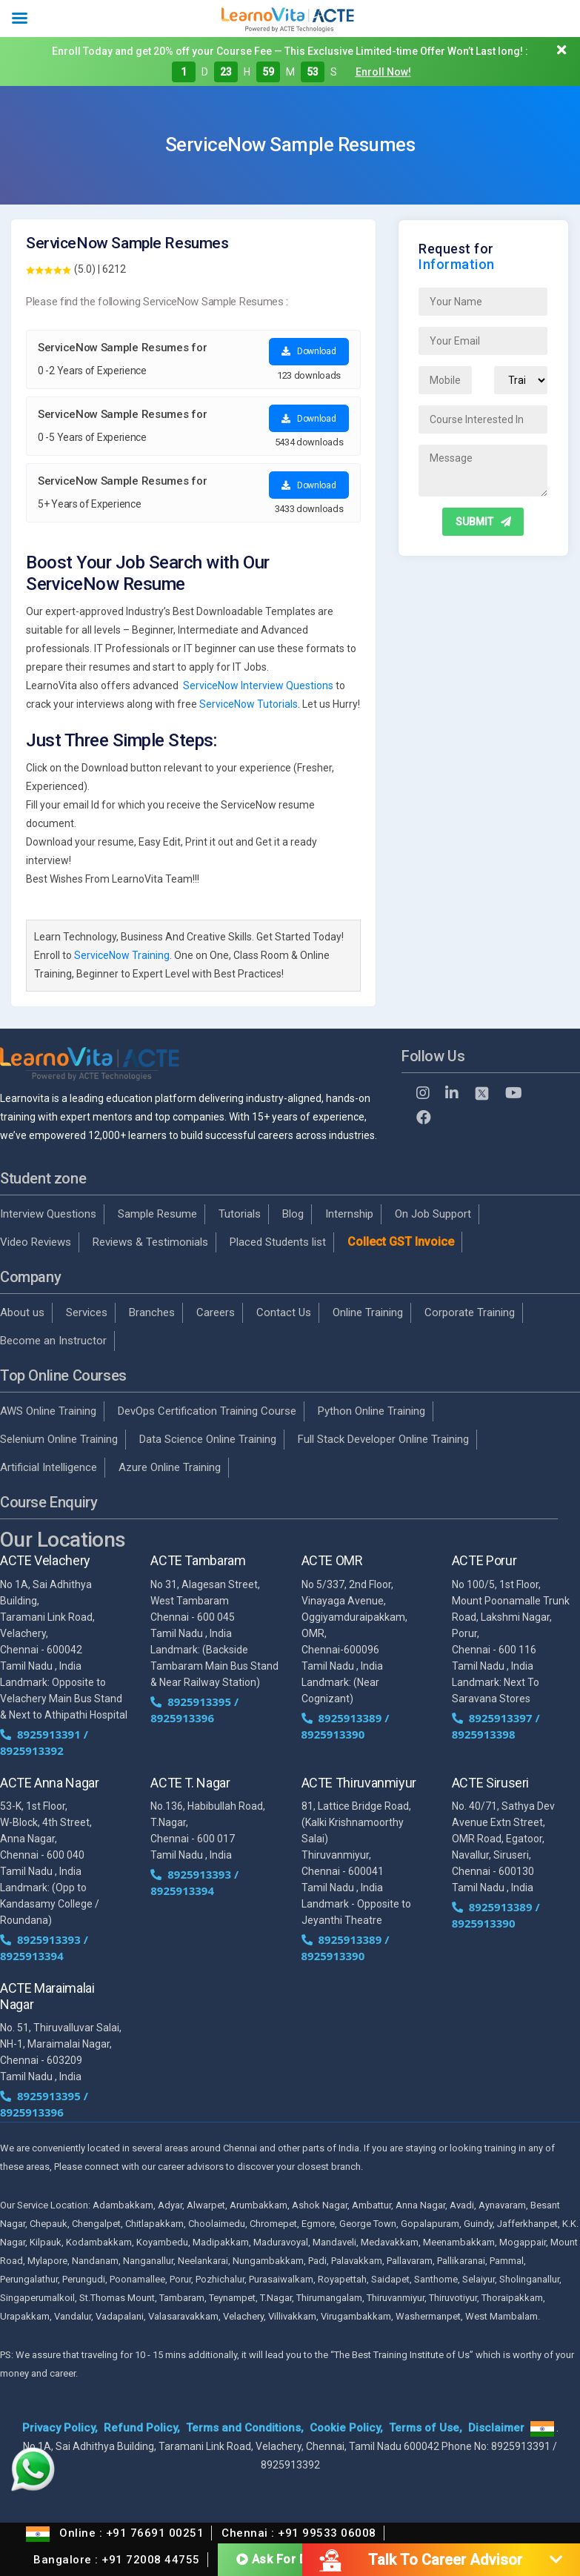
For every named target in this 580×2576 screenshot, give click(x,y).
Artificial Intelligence (48, 1467)
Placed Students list (278, 1242)
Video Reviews (35, 1242)
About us (22, 1312)
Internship (349, 1214)
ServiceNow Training (122, 955)
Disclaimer (496, 2427)
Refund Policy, (142, 2427)
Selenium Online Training (59, 1439)
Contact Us (283, 1312)
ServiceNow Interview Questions (258, 685)
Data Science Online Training (207, 1439)
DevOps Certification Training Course (207, 1411)
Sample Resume (157, 1214)
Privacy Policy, (60, 2427)
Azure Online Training (170, 1467)
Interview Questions (48, 1214)
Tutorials (240, 1214)
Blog (293, 1214)
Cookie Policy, (346, 2427)
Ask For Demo (284, 2557)
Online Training (368, 1312)
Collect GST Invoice (400, 1242)
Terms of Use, (425, 2427)
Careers (215, 1312)
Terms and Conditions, (245, 2427)
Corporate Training (469, 1312)
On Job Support (433, 1214)
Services (86, 1312)
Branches (152, 1312)
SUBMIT (483, 522)
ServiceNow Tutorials (248, 704)
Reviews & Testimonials (150, 1242)
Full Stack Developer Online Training (383, 1439)
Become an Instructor (53, 1340)
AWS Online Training (48, 1411)
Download (308, 351)
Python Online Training (371, 1411)
